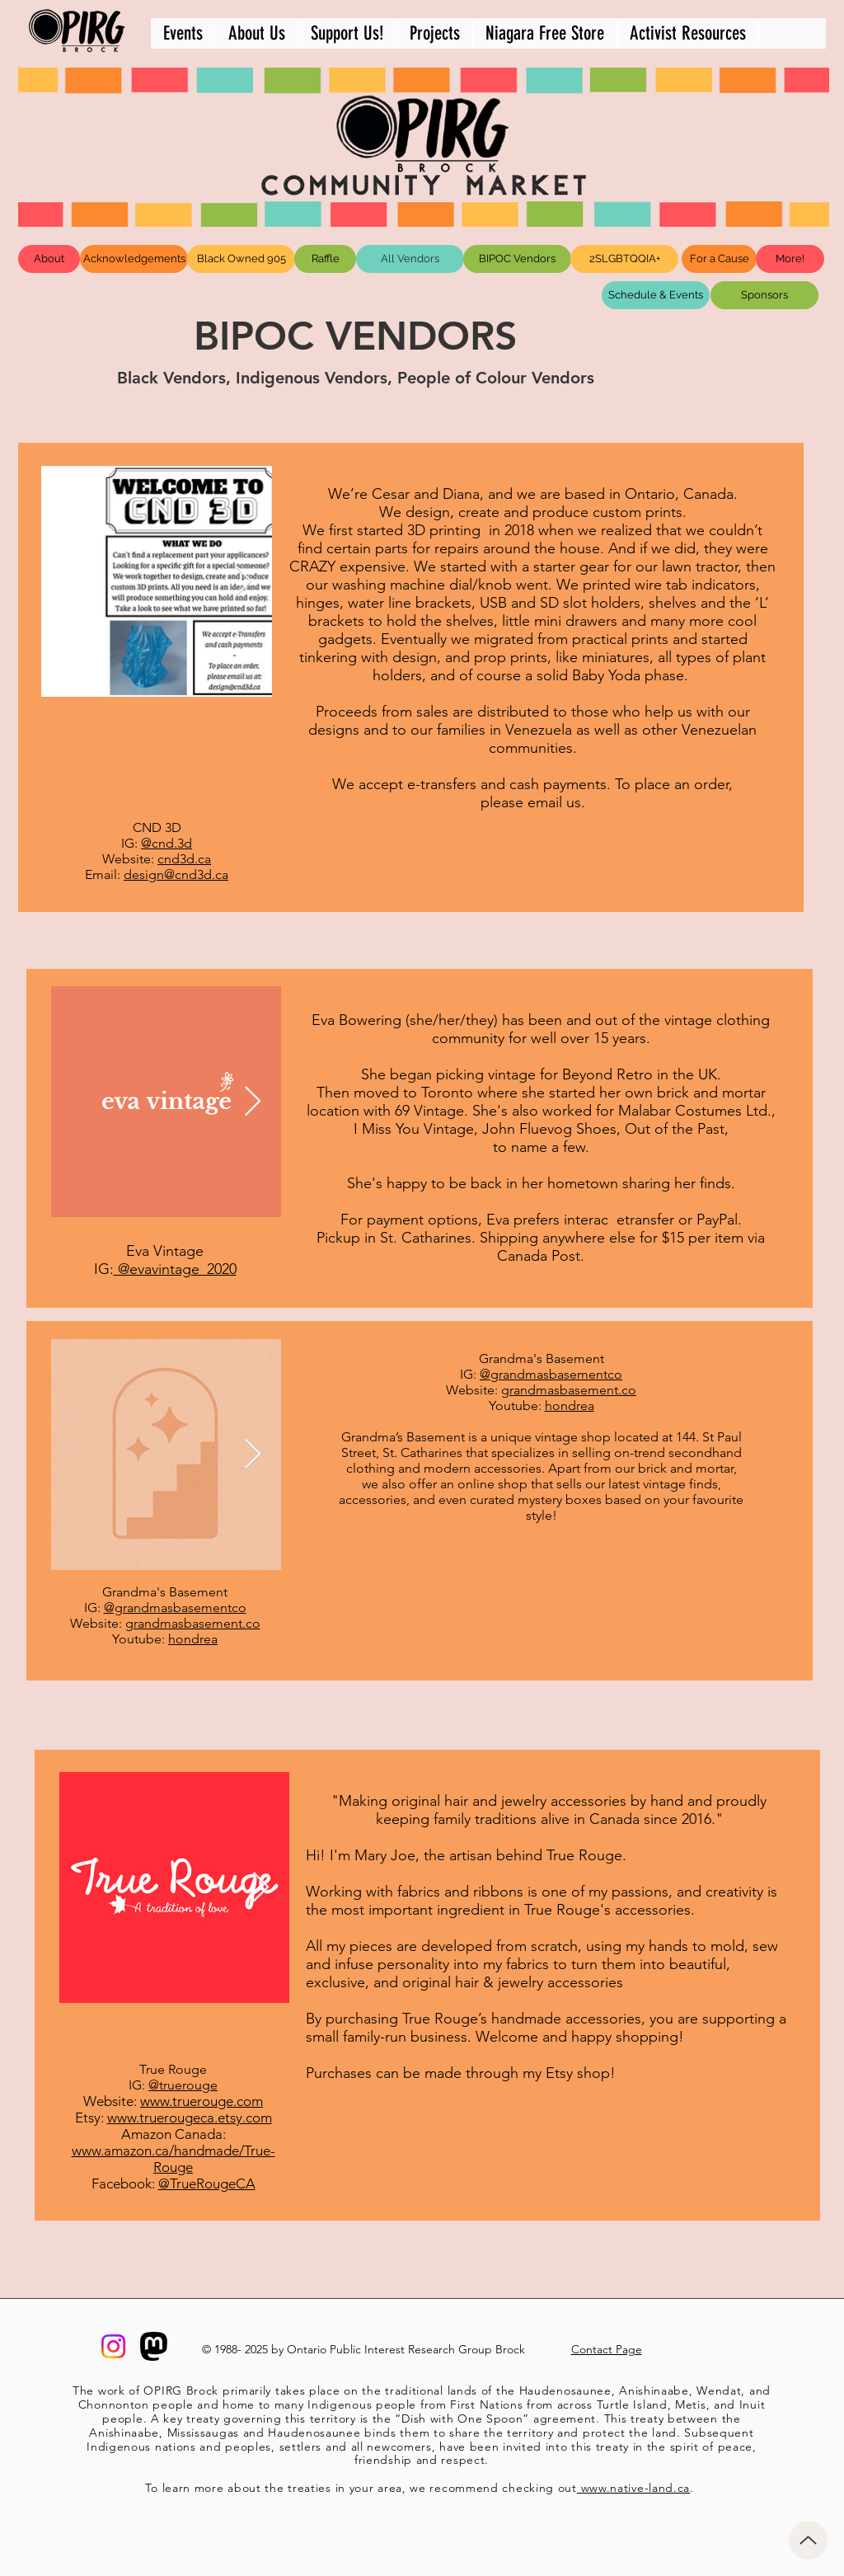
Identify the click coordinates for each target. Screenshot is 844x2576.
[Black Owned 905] (241, 259)
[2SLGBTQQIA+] (624, 259)
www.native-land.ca (633, 2487)
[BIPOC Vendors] (517, 259)
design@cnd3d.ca (176, 874)
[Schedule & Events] (656, 295)
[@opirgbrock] (113, 2346)
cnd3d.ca (184, 859)
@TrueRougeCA (207, 2183)
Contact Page (606, 2349)
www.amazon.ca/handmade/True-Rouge (173, 2158)
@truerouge (183, 2085)
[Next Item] (243, 582)
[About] (49, 259)
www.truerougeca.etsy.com (189, 2117)
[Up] (808, 2540)
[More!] (790, 259)
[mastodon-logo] (154, 2346)
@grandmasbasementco (551, 1374)
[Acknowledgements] (134, 259)
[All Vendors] (410, 259)
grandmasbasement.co (568, 1390)
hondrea (569, 1405)
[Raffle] (325, 259)
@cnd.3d (166, 843)
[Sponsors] (764, 295)
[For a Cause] (719, 259)
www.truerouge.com (201, 2101)
